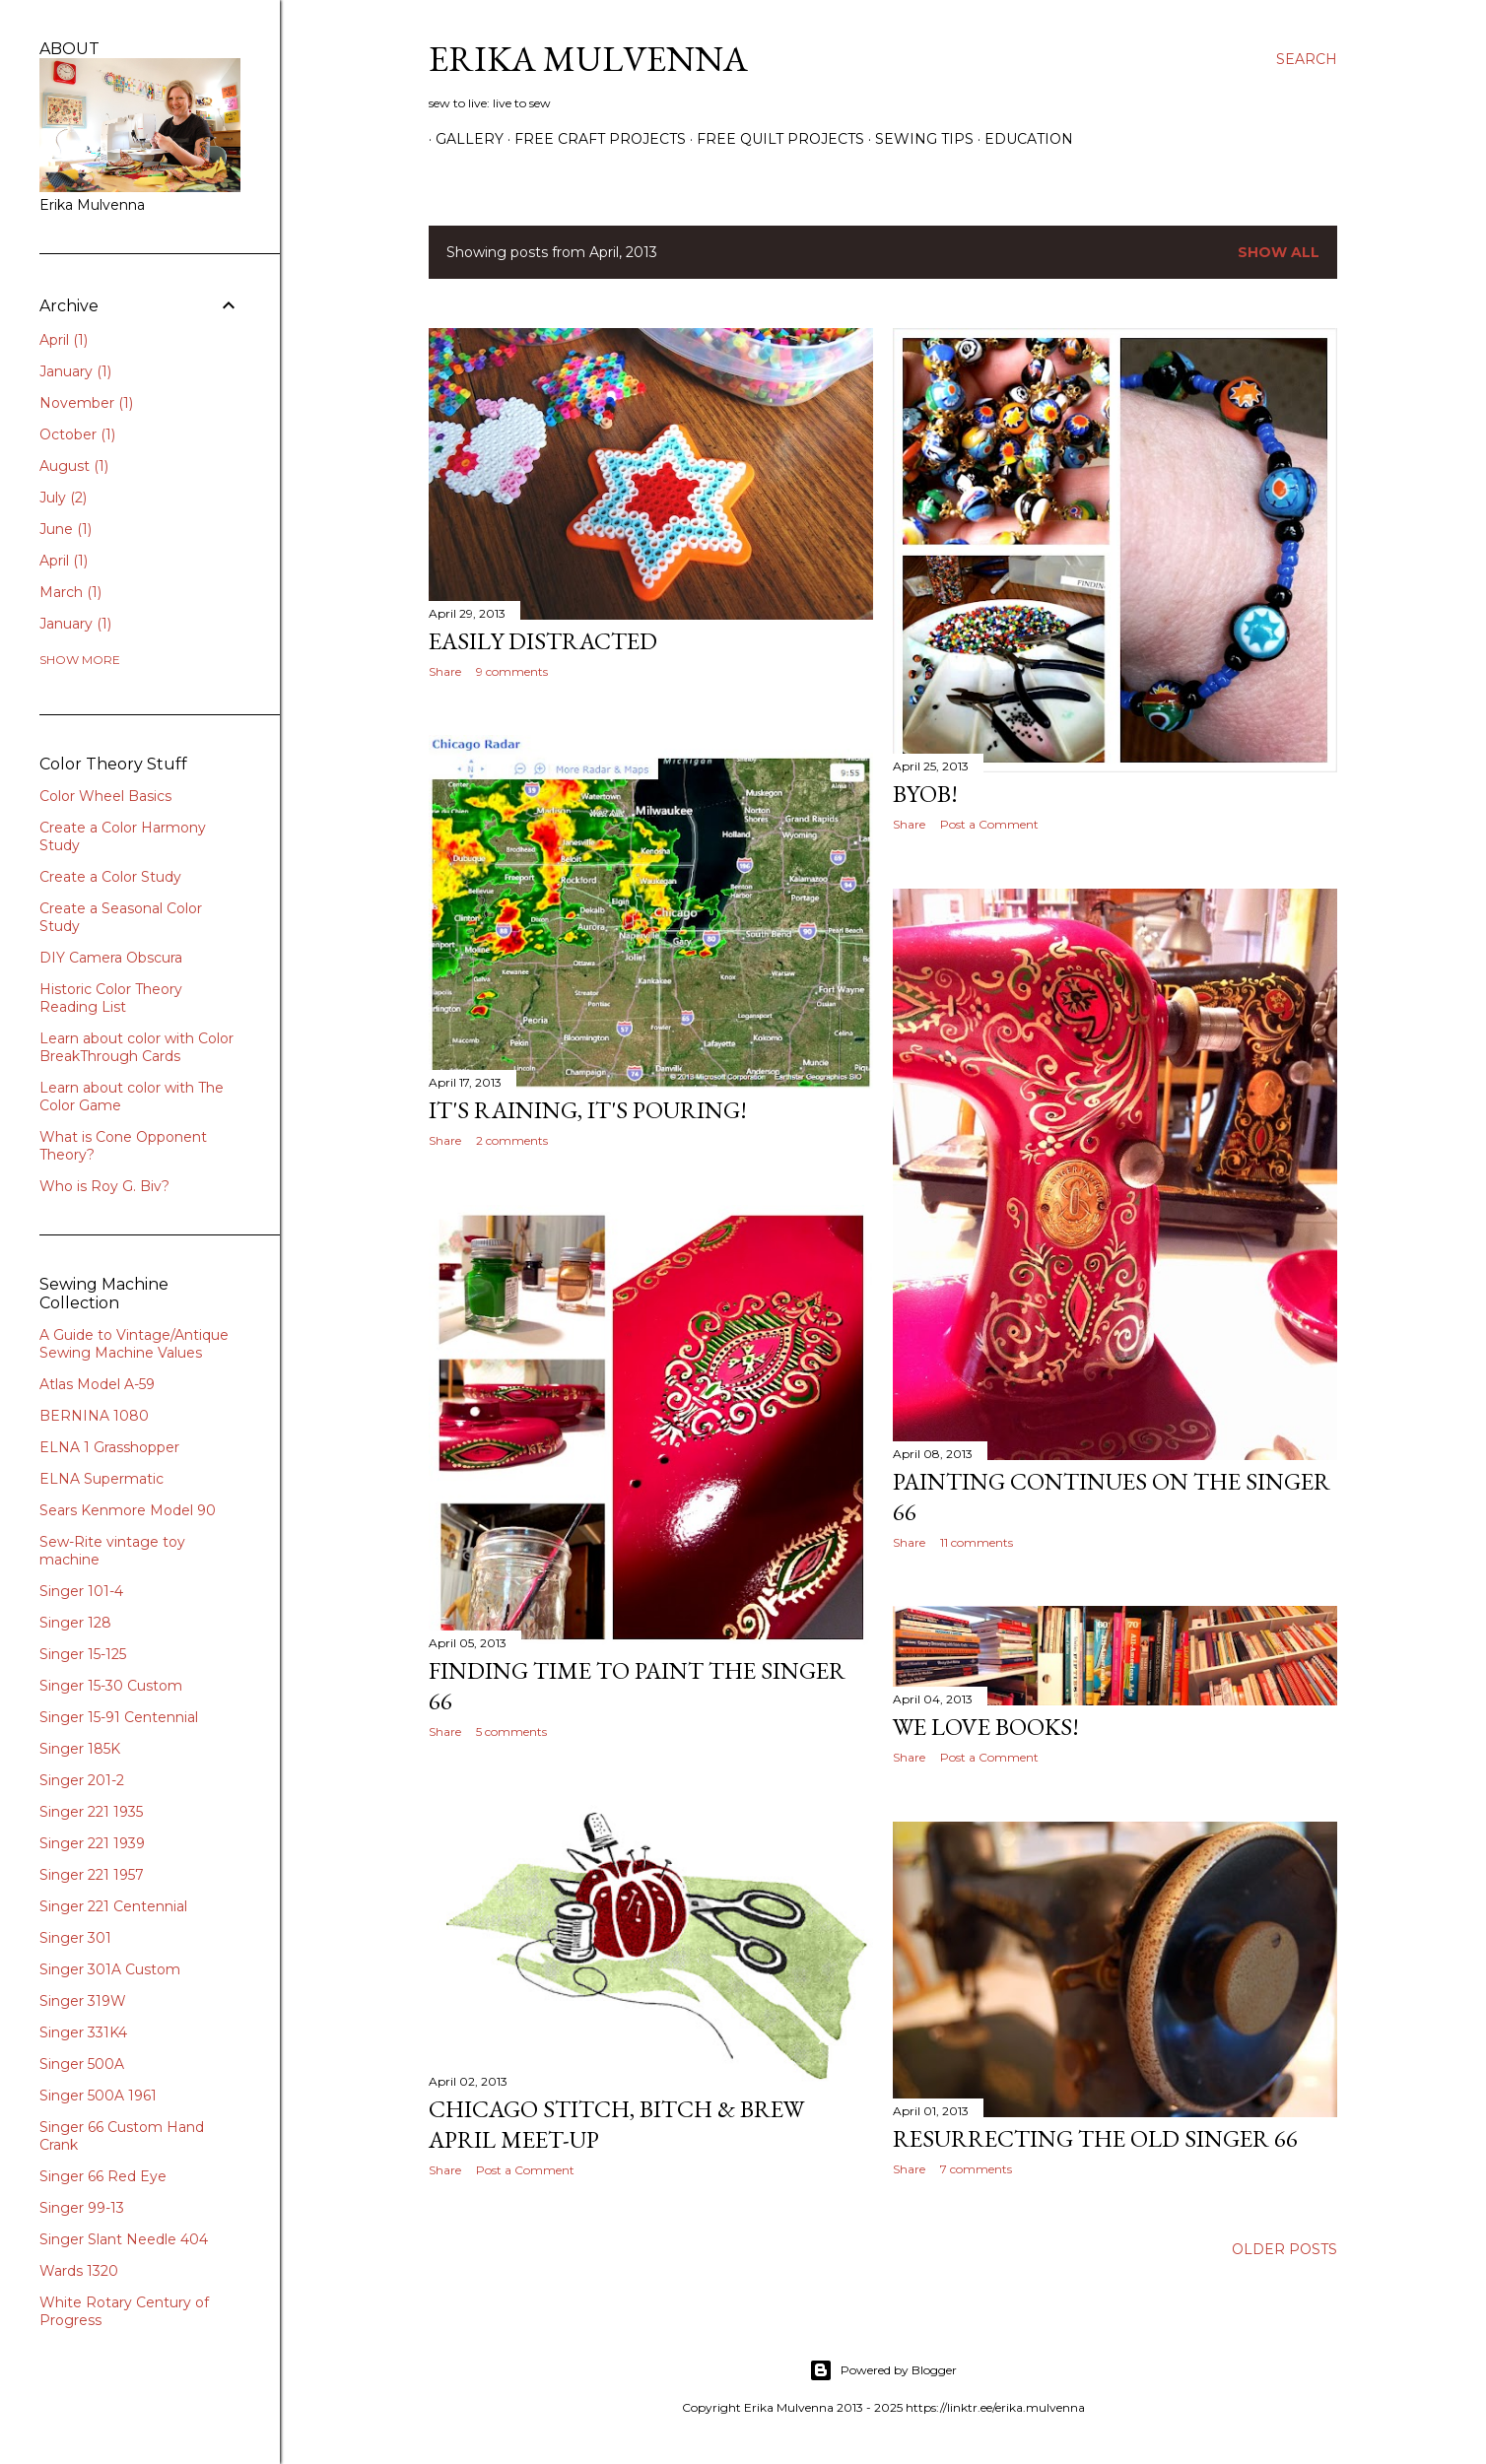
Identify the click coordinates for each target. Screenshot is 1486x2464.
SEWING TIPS (917, 139)
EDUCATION (1022, 139)
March (70, 592)
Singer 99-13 (81, 2208)
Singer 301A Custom (109, 1969)
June (65, 529)
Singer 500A (81, 2064)
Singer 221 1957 (91, 1875)
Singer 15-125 (82, 1654)
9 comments (512, 671)
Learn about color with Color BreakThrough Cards (136, 1047)
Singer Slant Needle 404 (123, 2239)
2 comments (512, 1140)
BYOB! (925, 793)
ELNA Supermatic (101, 1479)
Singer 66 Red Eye (103, 2176)
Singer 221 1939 (92, 1843)
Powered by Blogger (883, 2370)
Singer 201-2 (81, 1780)
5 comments (511, 1731)
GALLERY (463, 139)
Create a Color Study (110, 877)
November (86, 403)
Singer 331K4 (83, 2032)
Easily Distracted (543, 641)
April (63, 340)
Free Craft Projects (593, 139)
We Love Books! (986, 1726)
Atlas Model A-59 (97, 1384)
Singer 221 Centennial (113, 1906)
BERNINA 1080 (94, 1416)
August (73, 466)
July (63, 497)
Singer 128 (75, 1623)
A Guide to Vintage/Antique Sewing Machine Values (134, 1344)
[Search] (1306, 59)
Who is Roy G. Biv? (104, 1186)
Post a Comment (989, 824)
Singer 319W (82, 2001)
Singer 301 (75, 1938)
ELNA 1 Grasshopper (109, 1447)
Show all (1278, 252)
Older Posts (1284, 2249)
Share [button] (445, 671)
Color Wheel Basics (105, 796)
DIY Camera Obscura (110, 957)
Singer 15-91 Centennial (118, 1717)
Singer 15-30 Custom (110, 1686)
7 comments (976, 2169)
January (75, 371)
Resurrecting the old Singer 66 (1095, 2138)
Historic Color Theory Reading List (110, 998)
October (77, 434)
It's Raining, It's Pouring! (588, 1110)
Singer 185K (79, 1749)
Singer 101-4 (81, 1591)
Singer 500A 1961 (98, 2095)
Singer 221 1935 (91, 1812)
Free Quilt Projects (773, 139)
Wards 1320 (78, 2271)
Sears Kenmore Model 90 (127, 1510)
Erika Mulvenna (588, 58)
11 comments (976, 1542)
